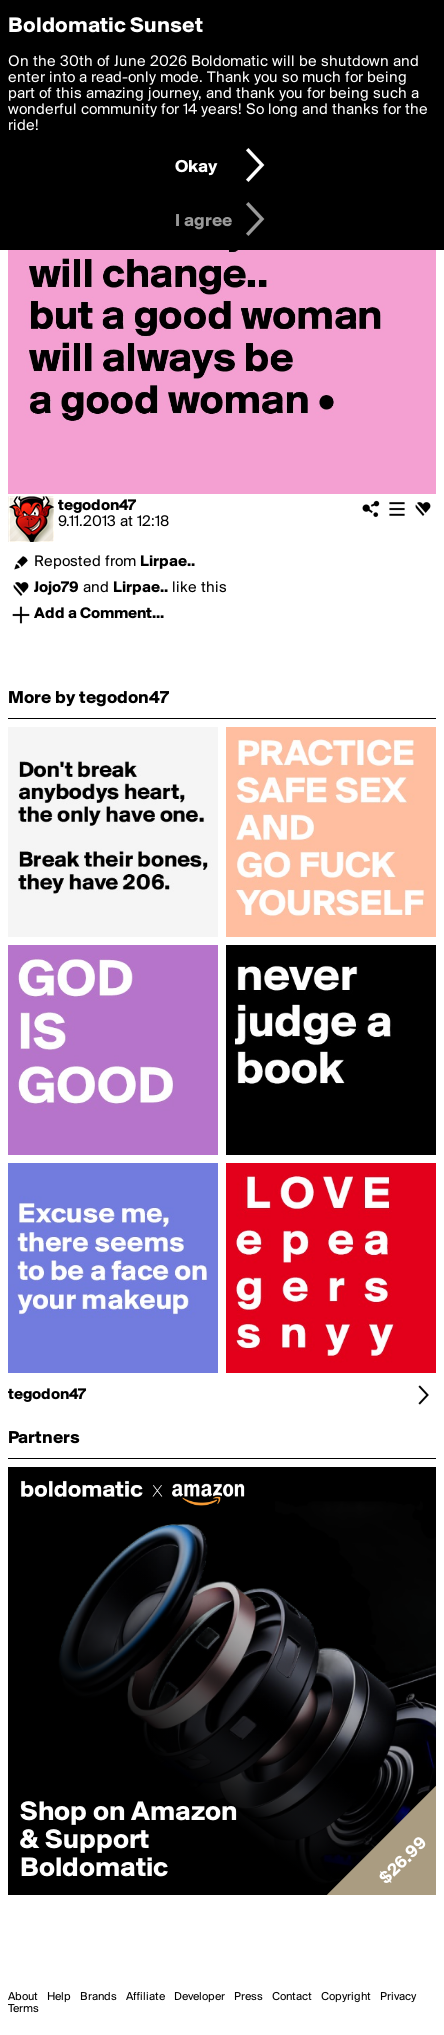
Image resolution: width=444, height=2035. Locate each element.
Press (248, 1997)
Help (59, 1997)
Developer (199, 1997)
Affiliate (145, 1997)
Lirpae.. (167, 562)
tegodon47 (97, 506)
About (23, 1997)
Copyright (346, 1997)
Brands (98, 1997)
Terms (23, 2009)
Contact (292, 1997)
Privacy (398, 1997)
